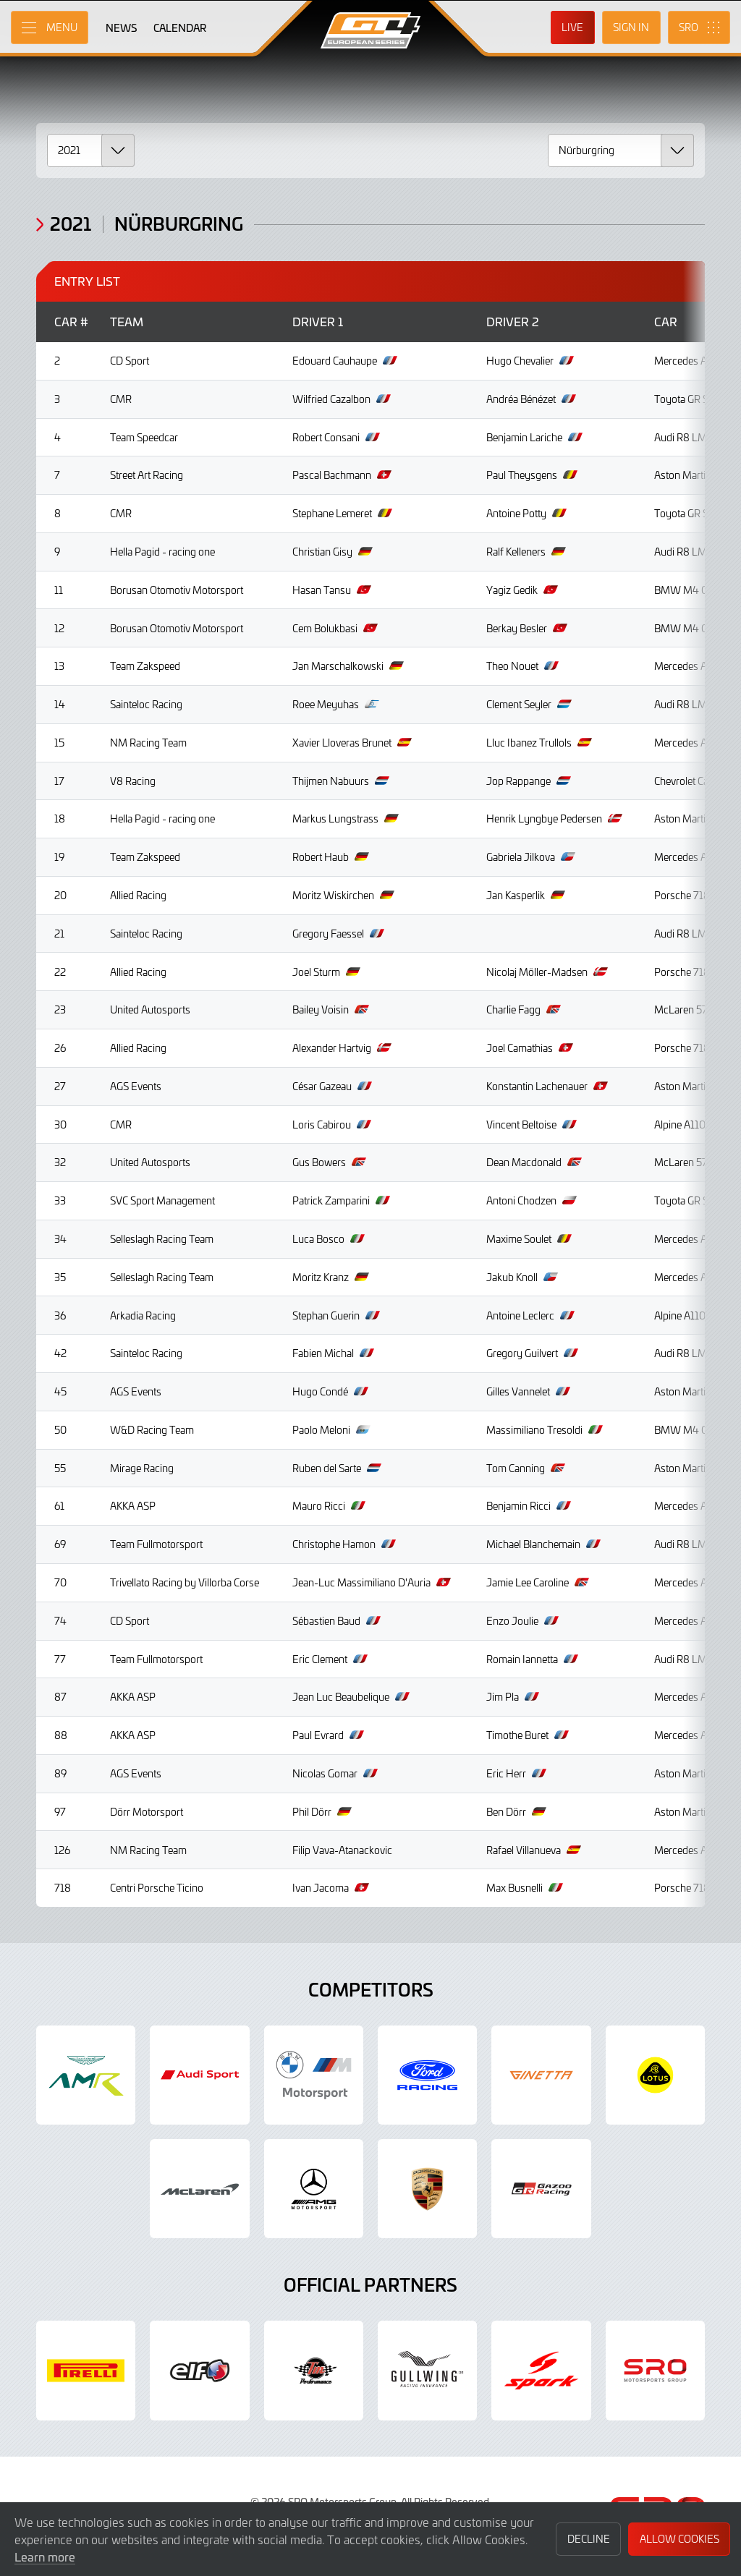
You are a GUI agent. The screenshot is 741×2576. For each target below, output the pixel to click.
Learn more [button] (44, 2556)
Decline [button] (588, 2539)
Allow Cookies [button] (679, 2539)
